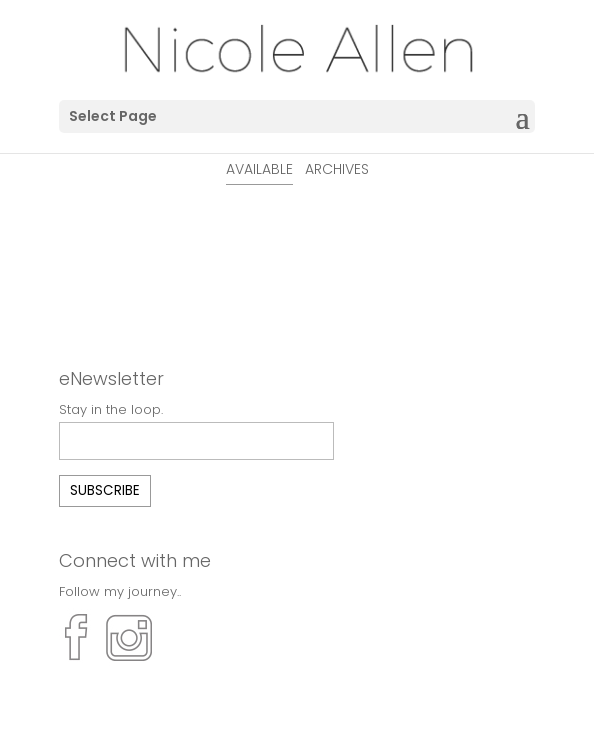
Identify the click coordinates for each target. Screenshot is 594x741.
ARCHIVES (337, 169)
